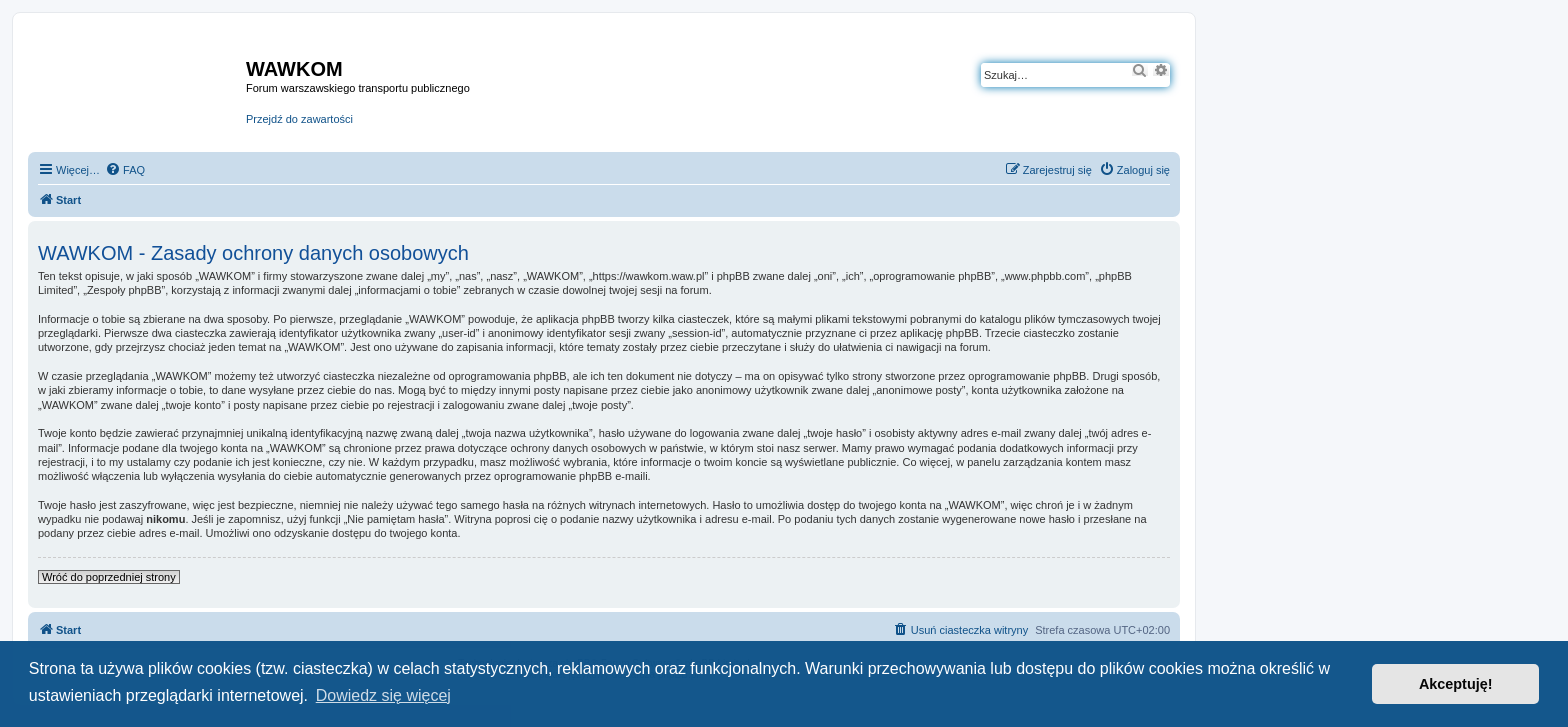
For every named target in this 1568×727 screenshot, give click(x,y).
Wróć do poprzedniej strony (109, 577)
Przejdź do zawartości (299, 119)
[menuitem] (125, 170)
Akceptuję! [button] (1456, 684)
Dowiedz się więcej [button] (383, 695)
